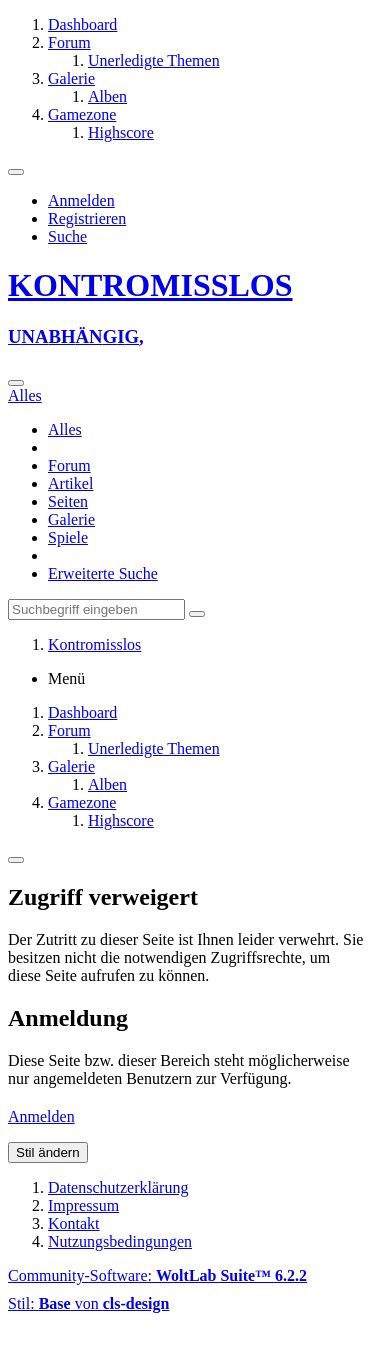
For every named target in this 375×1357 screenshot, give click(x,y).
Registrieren (87, 218)
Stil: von (88, 1303)
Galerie (71, 519)
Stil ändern (48, 1152)
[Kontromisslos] (187, 307)
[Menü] (16, 172)
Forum (69, 465)
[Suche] (16, 383)
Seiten (68, 501)
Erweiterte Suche (103, 573)
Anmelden (81, 200)
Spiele (68, 537)
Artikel (70, 483)
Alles (65, 429)
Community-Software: (157, 1275)
